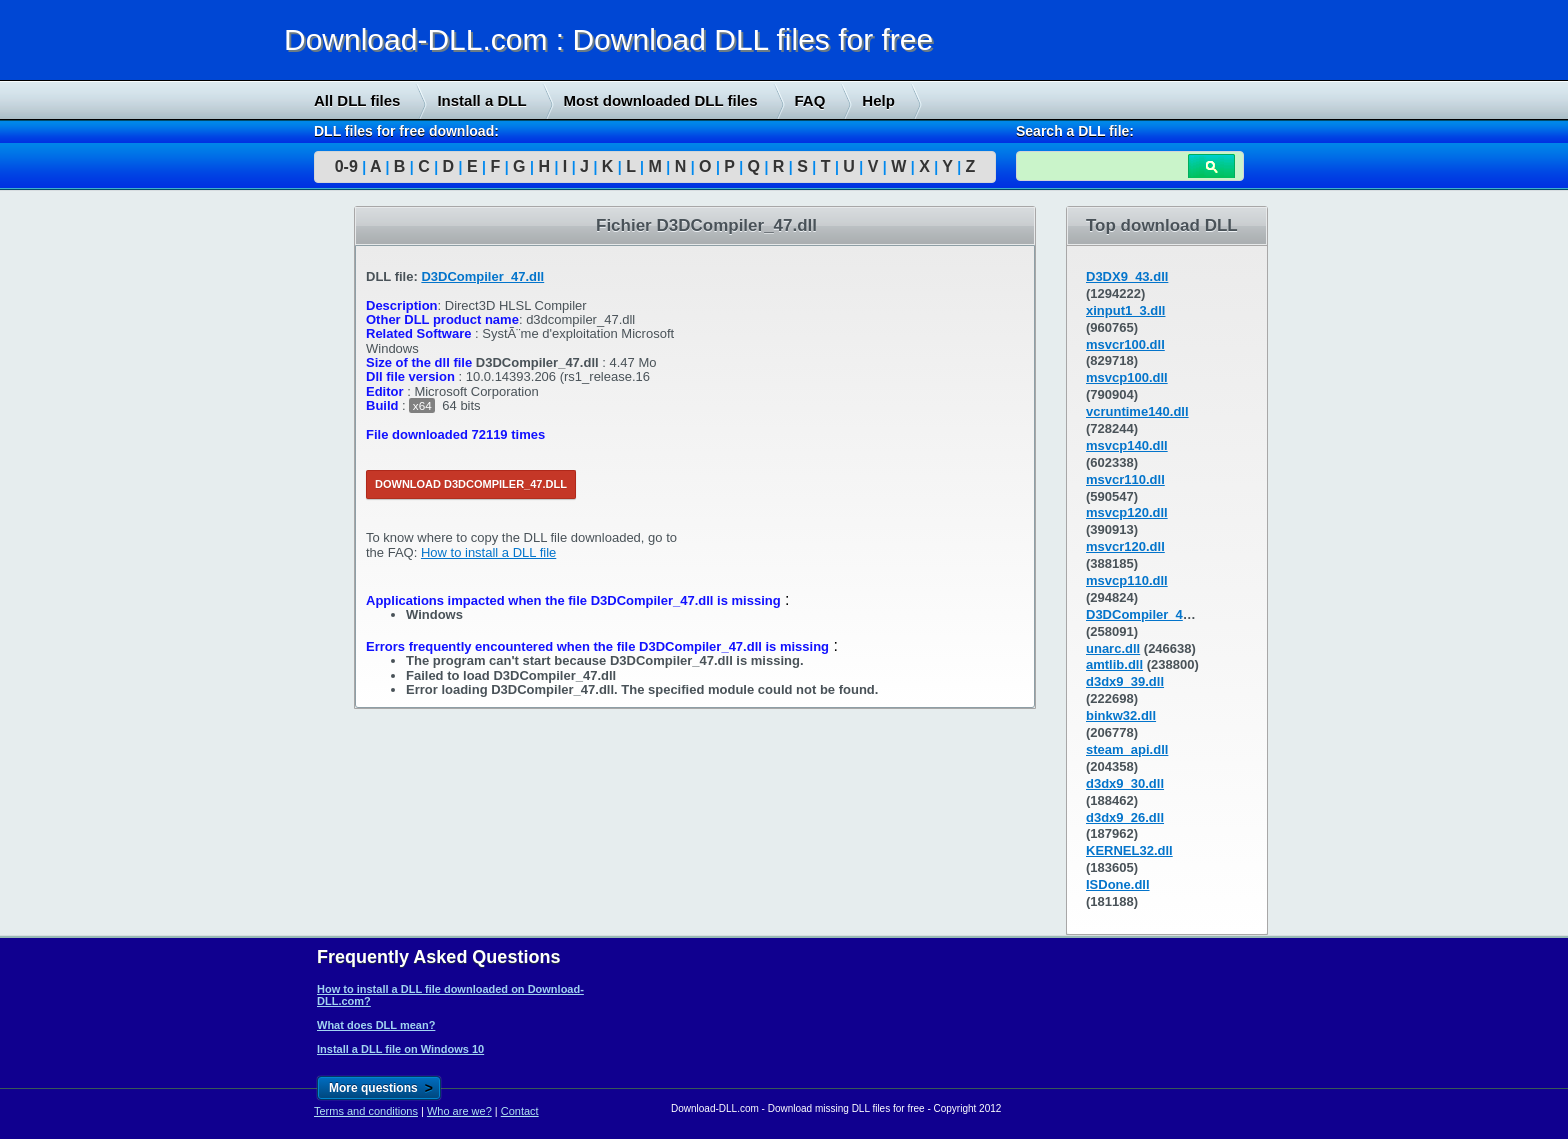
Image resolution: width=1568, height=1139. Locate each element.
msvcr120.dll (1125, 546)
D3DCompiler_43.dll (1147, 614)
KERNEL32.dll (1129, 850)
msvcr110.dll (1125, 479)
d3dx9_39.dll (1125, 681)
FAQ (810, 100)
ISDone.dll (1118, 884)
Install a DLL (481, 100)
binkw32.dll (1121, 715)
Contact (520, 1111)
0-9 (346, 166)
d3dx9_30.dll (1125, 783)
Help (878, 100)
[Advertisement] (150, 511)
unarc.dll (1113, 648)
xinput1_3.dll (1125, 310)
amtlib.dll (1114, 664)
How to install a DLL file (488, 552)
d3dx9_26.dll (1125, 817)
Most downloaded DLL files (661, 100)
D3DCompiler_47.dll (482, 276)
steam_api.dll (1127, 749)
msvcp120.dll (1127, 512)
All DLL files (357, 100)
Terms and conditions (366, 1111)
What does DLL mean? (376, 1025)
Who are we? (459, 1111)
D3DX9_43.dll (1127, 276)
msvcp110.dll (1127, 580)
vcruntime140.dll (1137, 411)
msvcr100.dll (1125, 344)
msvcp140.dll (1127, 445)
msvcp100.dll (1127, 377)
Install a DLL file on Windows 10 (400, 1049)
